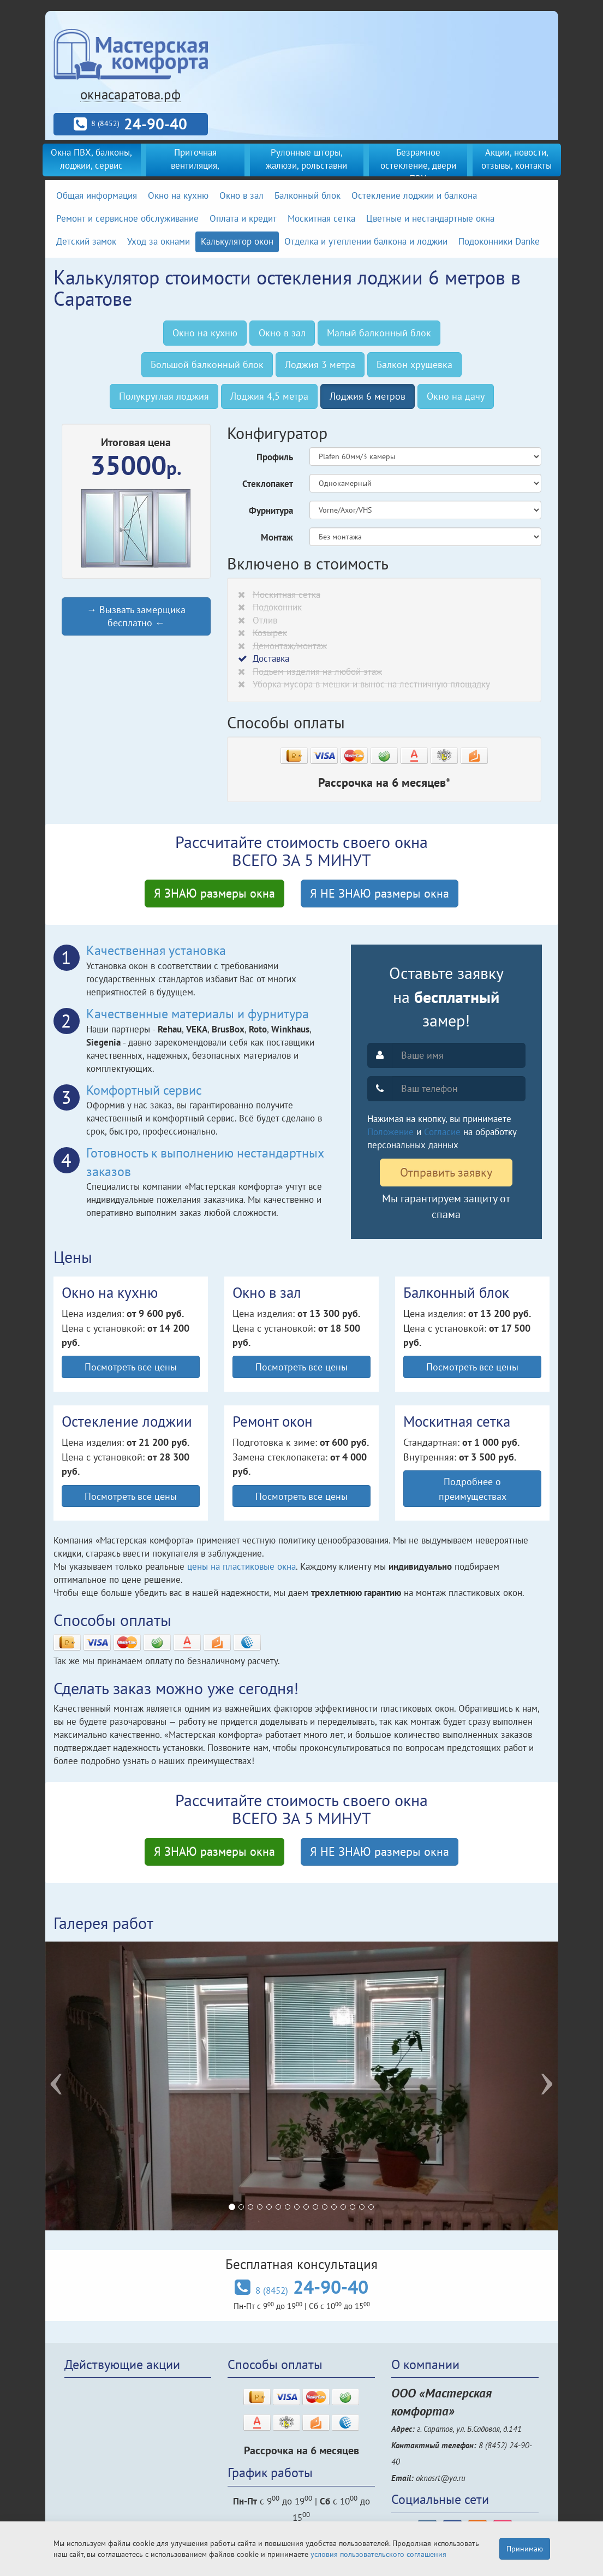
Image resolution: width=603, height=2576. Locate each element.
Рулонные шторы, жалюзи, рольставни (306, 158)
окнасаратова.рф (130, 94)
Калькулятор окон (237, 241)
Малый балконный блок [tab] (379, 333)
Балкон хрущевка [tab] (414, 364)
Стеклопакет (267, 484)
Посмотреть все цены (131, 1366)
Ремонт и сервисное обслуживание (127, 218)
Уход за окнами (158, 241)
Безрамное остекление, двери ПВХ (418, 165)
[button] (83, 2086)
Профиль (274, 457)
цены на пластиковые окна (241, 1566)
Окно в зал (241, 195)
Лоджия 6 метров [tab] (367, 396)
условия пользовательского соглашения (378, 2554)
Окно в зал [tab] (282, 333)
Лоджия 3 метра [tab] (320, 364)
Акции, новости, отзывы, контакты (516, 158)
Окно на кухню (178, 195)
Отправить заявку (446, 1172)
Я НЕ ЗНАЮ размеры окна (379, 893)
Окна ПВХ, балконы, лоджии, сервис (91, 158)
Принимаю (524, 2549)
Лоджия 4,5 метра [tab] (269, 396)
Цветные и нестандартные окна (430, 218)
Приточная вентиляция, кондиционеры (195, 165)
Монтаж (277, 537)
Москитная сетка (321, 218)
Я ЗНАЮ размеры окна (214, 893)
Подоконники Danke (499, 241)
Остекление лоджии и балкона (414, 195)
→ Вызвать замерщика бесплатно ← (136, 616)
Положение (390, 1132)
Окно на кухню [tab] (204, 333)
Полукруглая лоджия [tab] (164, 396)
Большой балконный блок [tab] (207, 364)
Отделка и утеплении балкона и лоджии (365, 241)
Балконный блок (307, 195)
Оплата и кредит (243, 218)
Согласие (442, 1132)
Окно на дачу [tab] (456, 396)
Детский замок (86, 241)
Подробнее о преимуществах (472, 1488)
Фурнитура (271, 510)
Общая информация (96, 195)
